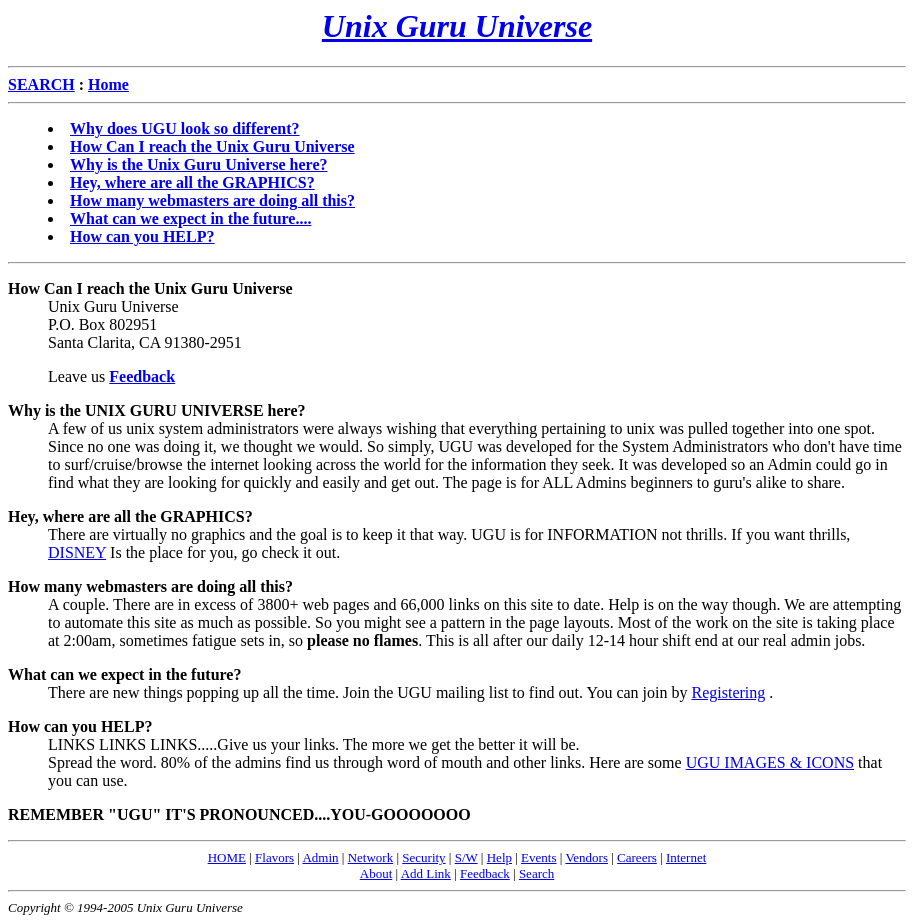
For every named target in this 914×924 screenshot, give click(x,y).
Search (536, 873)
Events (538, 857)
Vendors (586, 857)
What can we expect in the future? (124, 674)
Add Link (426, 873)
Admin (320, 857)
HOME (227, 857)
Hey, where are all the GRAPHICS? (192, 182)
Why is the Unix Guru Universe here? (198, 164)
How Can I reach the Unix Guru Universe (212, 146)
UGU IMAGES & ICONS (770, 762)
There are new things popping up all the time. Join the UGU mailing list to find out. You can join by (369, 692)
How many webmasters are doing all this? (212, 200)
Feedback (485, 873)
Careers (637, 857)
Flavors (274, 857)
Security (423, 857)
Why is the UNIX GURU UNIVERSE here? (157, 410)
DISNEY (77, 552)
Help (499, 857)
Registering (728, 692)
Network (371, 857)
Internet (686, 857)
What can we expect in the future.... (190, 218)
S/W (466, 857)
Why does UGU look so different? (185, 128)
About (376, 873)
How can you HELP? (142, 236)
